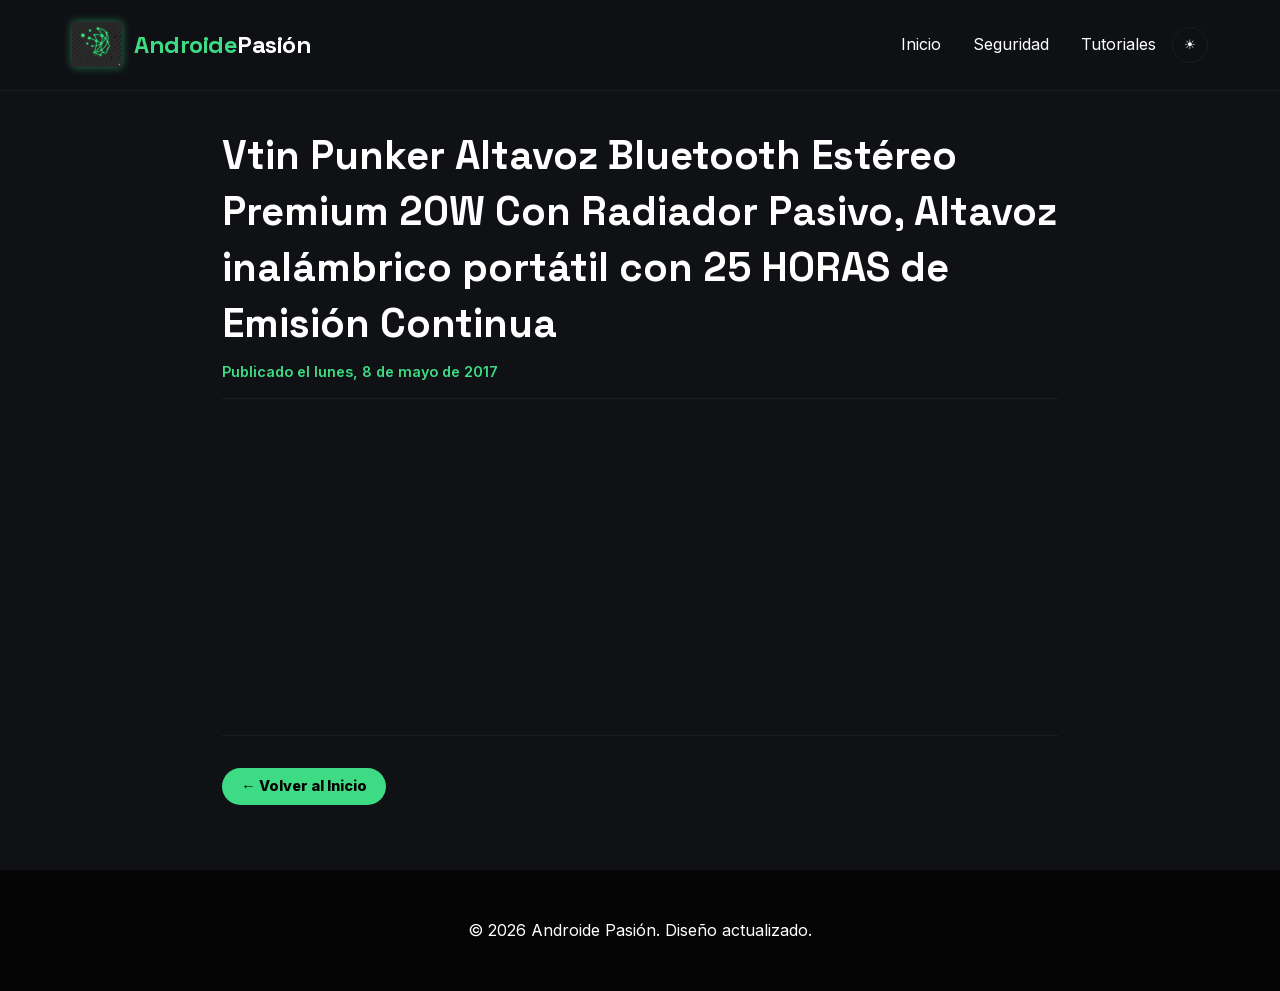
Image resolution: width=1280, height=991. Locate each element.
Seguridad (1011, 44)
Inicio (921, 44)
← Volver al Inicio (303, 785)
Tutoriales (1118, 44)
